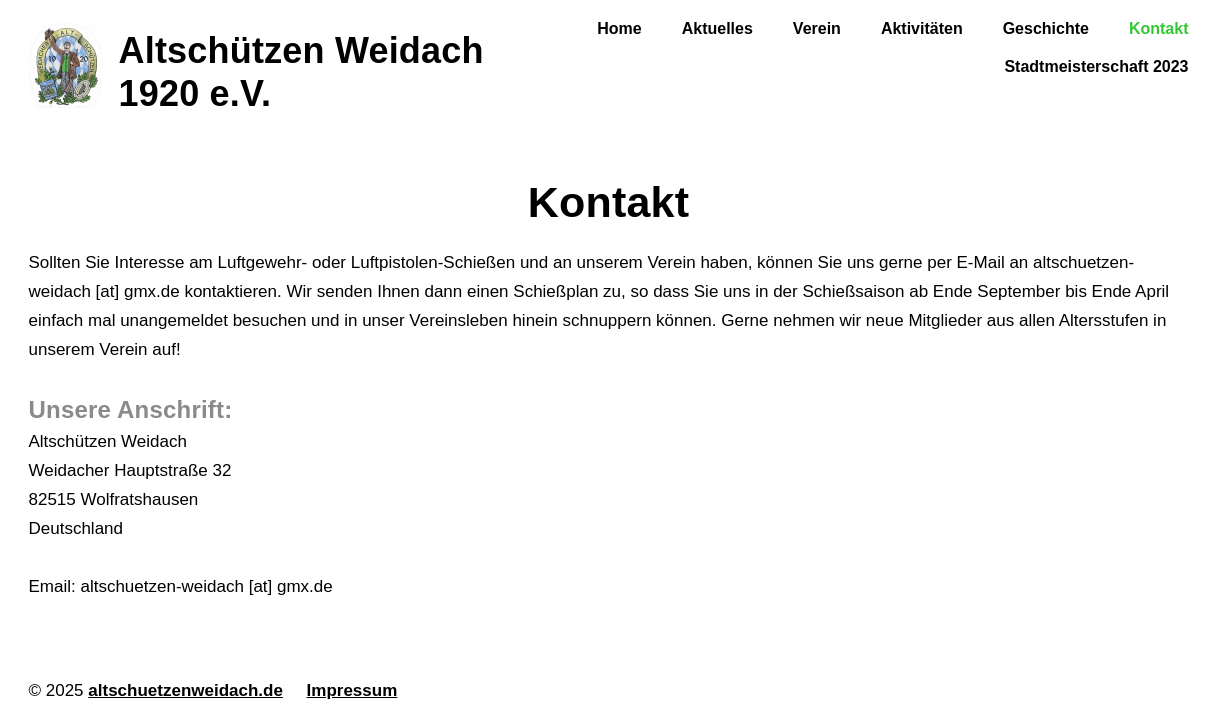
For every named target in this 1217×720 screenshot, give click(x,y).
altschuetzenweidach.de (185, 690)
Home (619, 28)
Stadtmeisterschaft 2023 (1096, 66)
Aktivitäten (922, 28)
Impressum (352, 690)
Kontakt (1159, 28)
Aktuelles (717, 28)
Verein (817, 28)
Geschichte (1046, 28)
